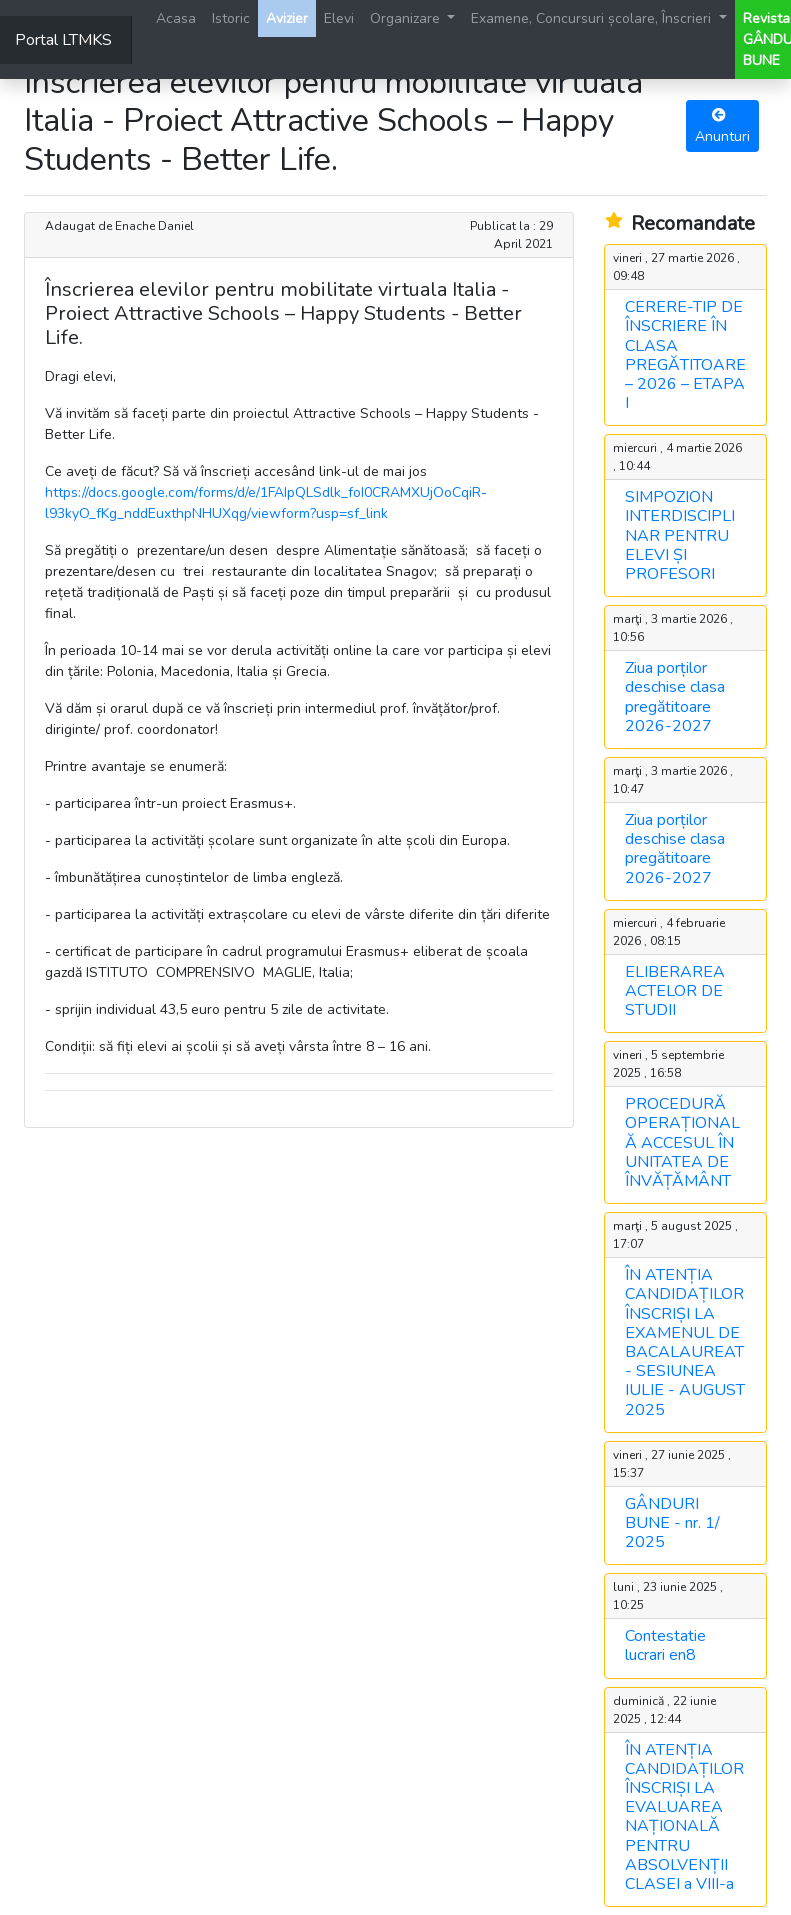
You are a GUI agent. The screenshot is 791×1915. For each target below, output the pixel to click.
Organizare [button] (407, 18)
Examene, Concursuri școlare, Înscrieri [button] (593, 18)
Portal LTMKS (63, 40)
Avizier (287, 18)
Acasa (176, 18)
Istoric (231, 18)
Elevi (339, 18)
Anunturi (722, 127)
